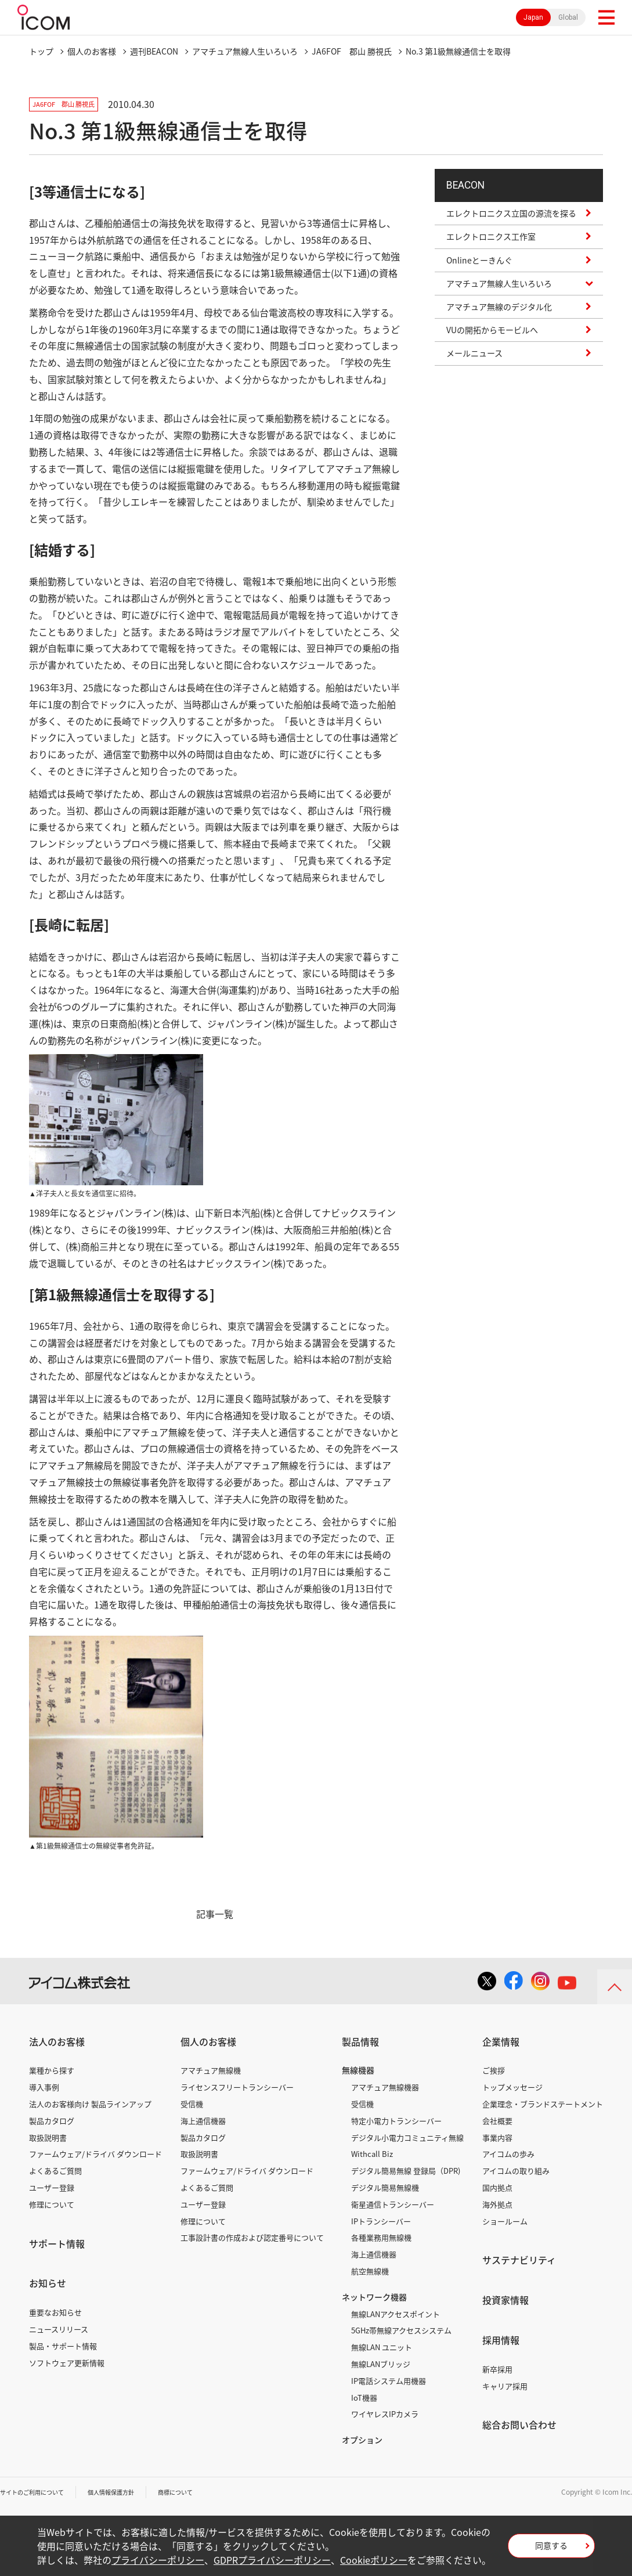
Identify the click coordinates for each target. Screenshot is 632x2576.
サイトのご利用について (38, 2492)
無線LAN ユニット (381, 2347)
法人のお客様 (57, 2041)
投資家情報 (505, 2300)
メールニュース (474, 363)
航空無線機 (370, 2270)
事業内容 (497, 2137)
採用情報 (500, 2340)
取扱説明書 (48, 2137)
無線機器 (358, 2070)
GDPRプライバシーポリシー (272, 2560)
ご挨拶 (493, 2070)
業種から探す (51, 2070)
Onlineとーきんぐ (479, 270)
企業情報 (500, 2041)
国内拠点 (497, 2187)
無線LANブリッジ (380, 2363)
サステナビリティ (519, 2260)
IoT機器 (364, 2397)
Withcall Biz (372, 2153)
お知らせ (47, 2283)
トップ (41, 51)
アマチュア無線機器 (385, 2086)
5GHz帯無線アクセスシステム (401, 2330)
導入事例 (44, 2086)
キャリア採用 (505, 2385)
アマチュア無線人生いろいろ (245, 51)
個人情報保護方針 (128, 2492)
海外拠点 (497, 2204)
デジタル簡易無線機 (385, 2187)
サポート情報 (57, 2243)
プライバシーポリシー (157, 2560)
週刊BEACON (154, 51)
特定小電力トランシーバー (396, 2120)
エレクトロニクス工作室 (491, 246)
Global (568, 17)
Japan (533, 17)
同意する (551, 2549)
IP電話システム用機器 (388, 2380)
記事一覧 (214, 1914)
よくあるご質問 (55, 2170)
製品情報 (360, 2041)
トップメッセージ (512, 2086)
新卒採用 (497, 2369)
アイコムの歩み (508, 2153)
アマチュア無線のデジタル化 (499, 316)
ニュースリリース (58, 2329)
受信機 (191, 2103)
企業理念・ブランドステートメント (542, 2103)
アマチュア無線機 (210, 2070)
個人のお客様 (91, 51)
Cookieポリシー (373, 2560)
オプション (362, 2439)
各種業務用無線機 (381, 2237)
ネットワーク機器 (374, 2297)
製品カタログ (51, 2120)
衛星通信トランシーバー (392, 2204)
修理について (51, 2204)
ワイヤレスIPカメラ (384, 2413)
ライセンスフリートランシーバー (237, 2086)
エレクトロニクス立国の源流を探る (511, 223)
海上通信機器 (203, 2120)
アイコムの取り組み (516, 2170)
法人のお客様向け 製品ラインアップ (90, 2103)
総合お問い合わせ (519, 2424)
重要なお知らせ (55, 2312)
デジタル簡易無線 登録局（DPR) (405, 2170)
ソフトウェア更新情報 (66, 2362)
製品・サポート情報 (63, 2345)
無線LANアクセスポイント (395, 2313)
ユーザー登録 (51, 2187)
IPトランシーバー (381, 2221)
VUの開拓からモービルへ (492, 340)
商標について (201, 2492)
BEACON (471, 190)
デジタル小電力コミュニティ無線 (407, 2137)
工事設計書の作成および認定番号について (252, 2237)
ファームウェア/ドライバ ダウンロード (95, 2153)
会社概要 (497, 2120)
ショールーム (505, 2221)
